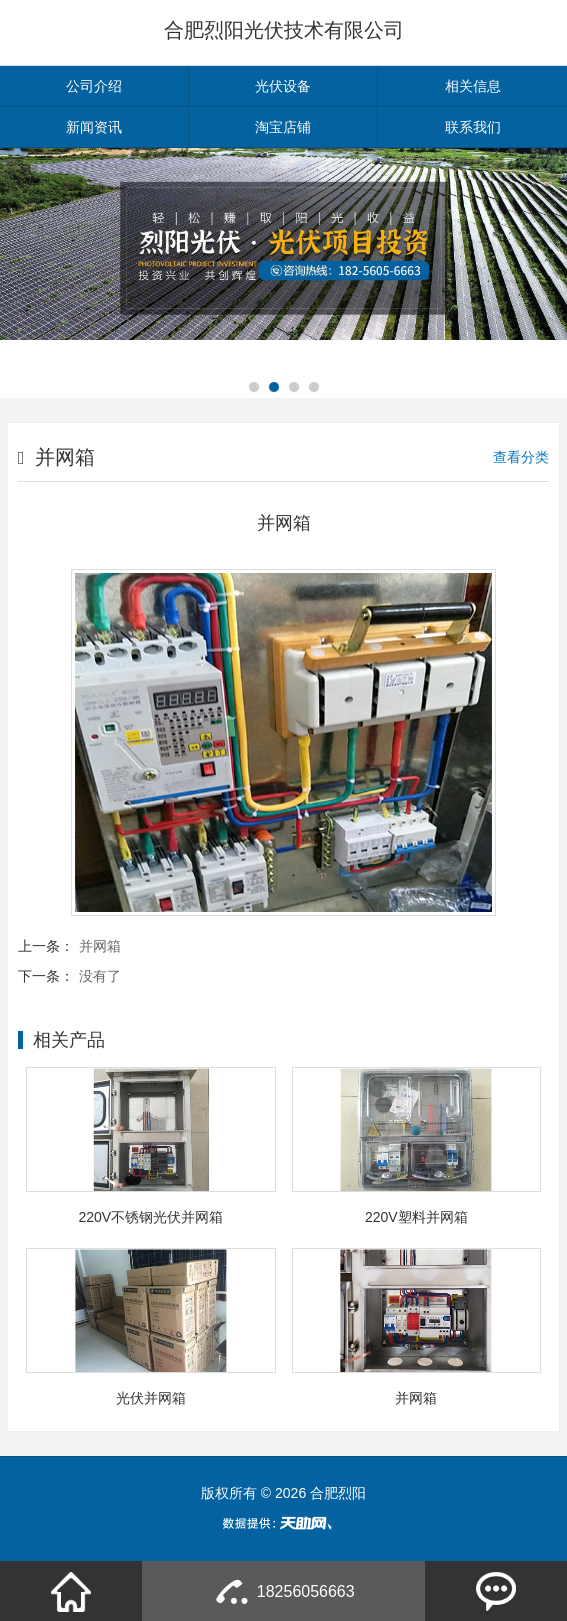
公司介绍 (94, 86)
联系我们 (473, 127)
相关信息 (473, 86)
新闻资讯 (94, 127)
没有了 (100, 976)
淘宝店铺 (283, 127)
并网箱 (100, 946)
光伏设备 (283, 86)
